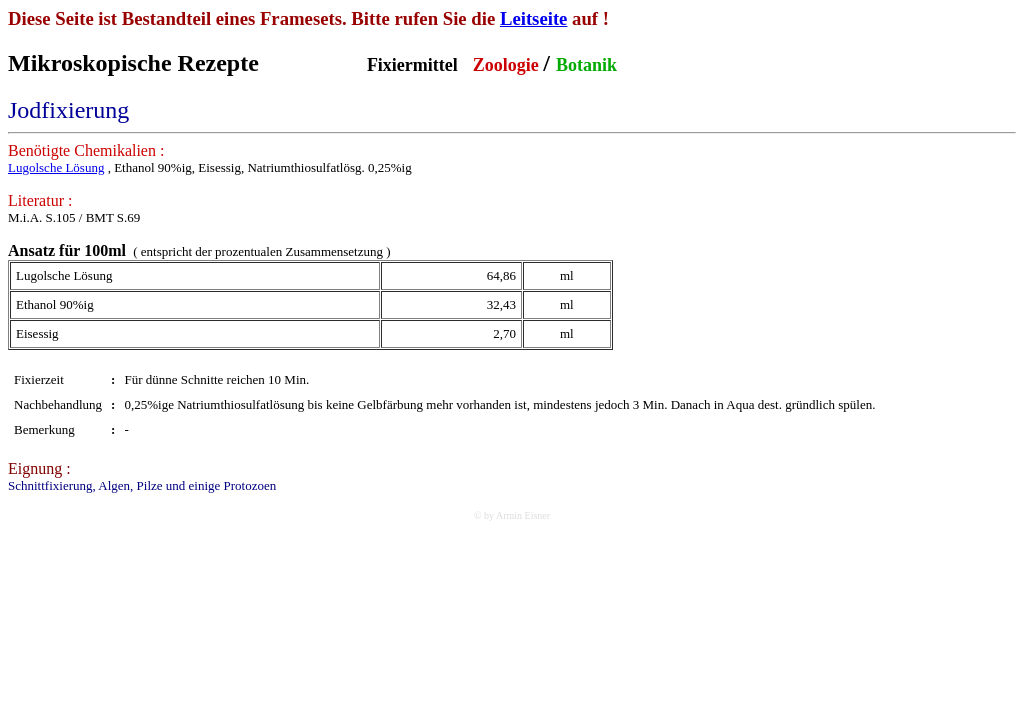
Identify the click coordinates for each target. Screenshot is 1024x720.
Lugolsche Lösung (56, 167)
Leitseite (534, 18)
